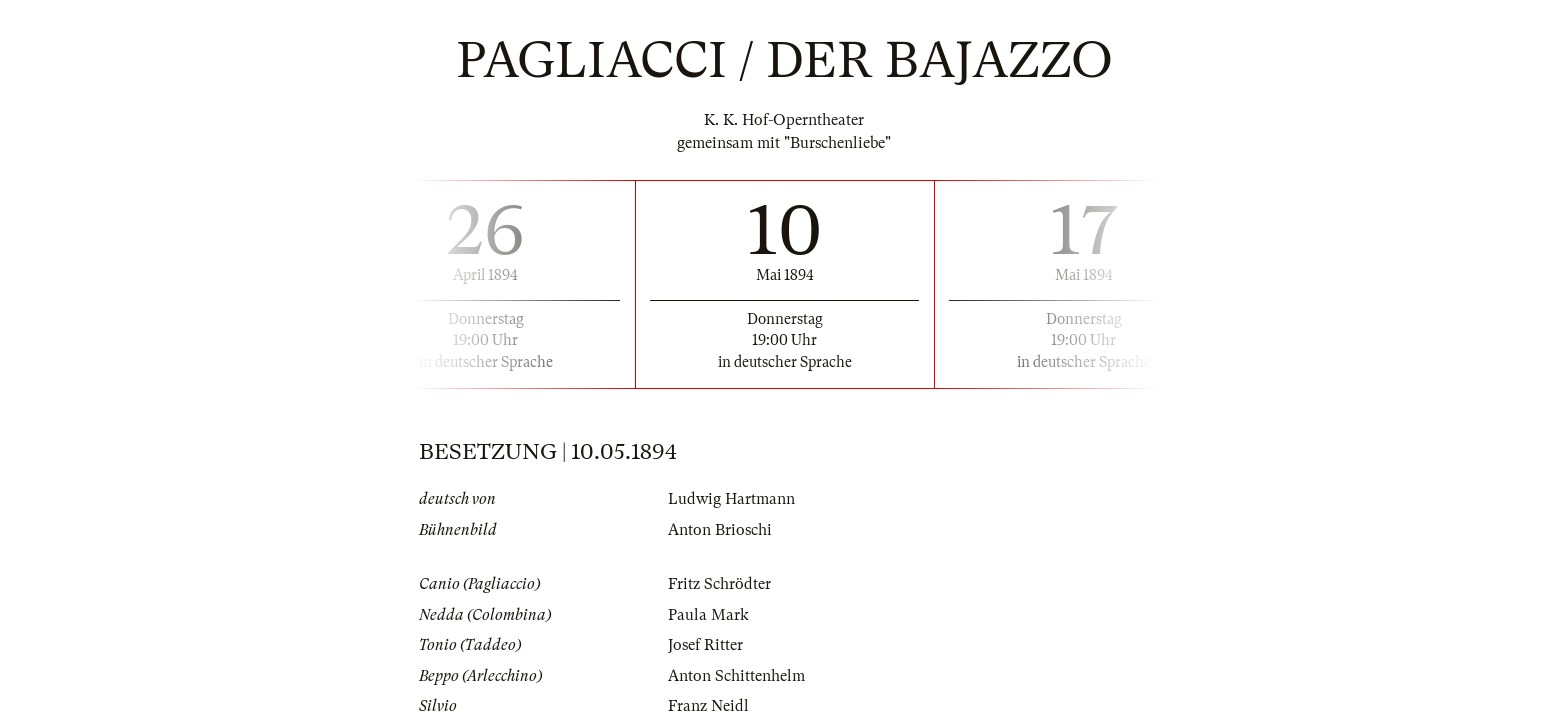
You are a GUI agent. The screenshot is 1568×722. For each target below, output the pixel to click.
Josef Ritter (705, 645)
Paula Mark (708, 615)
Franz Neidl (708, 706)
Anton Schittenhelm (736, 676)
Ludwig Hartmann (731, 499)
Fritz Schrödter (719, 584)
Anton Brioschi (720, 530)
